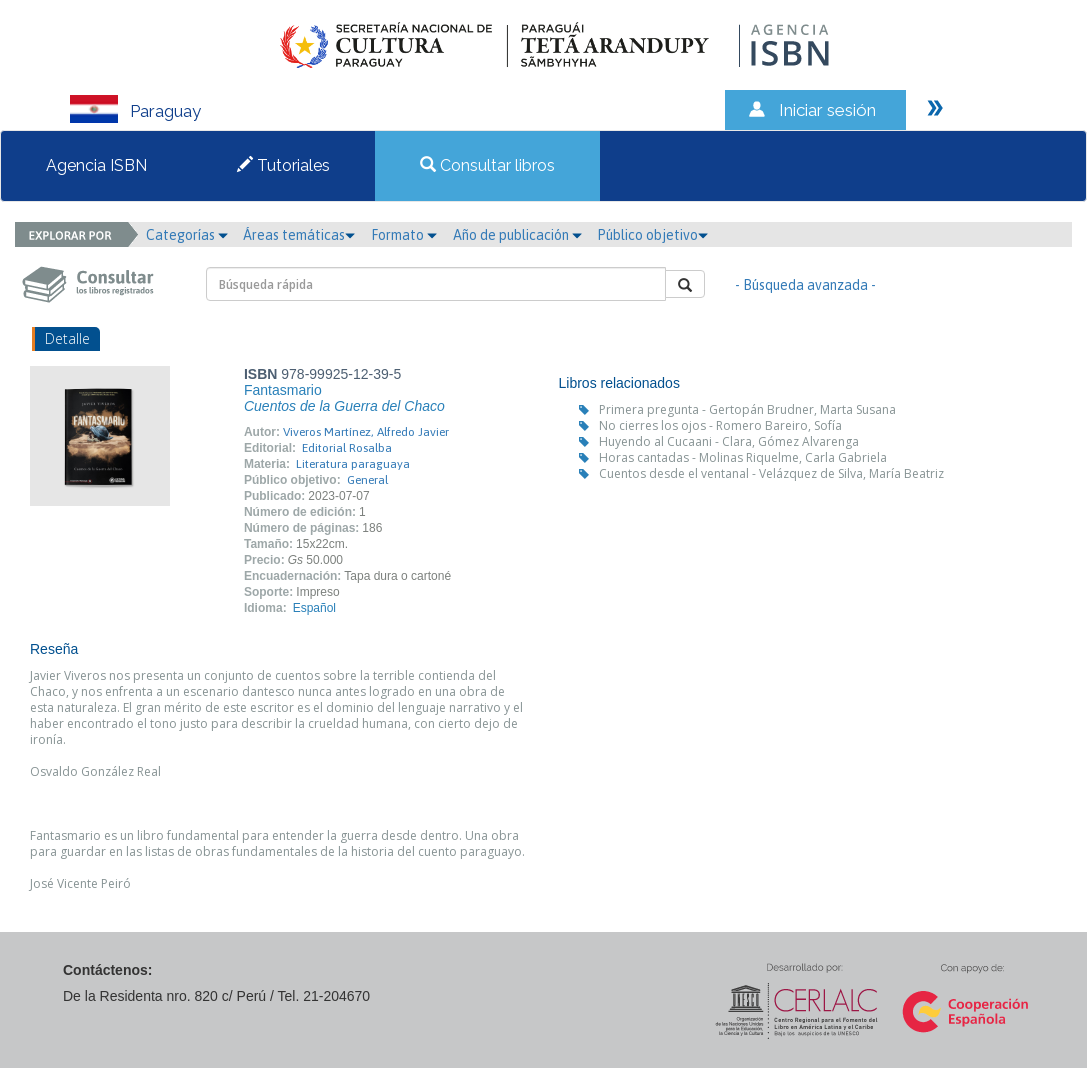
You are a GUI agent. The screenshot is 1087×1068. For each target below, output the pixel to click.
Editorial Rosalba (347, 448)
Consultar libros (487, 165)
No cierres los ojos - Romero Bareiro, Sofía (720, 425)
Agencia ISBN (96, 165)
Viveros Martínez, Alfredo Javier (366, 432)
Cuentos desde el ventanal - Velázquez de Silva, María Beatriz (771, 473)
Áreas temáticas (299, 235)
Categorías (187, 235)
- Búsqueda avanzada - (805, 285)
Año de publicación (517, 235)
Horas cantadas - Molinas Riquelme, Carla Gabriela (743, 457)
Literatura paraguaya (353, 464)
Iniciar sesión (827, 110)
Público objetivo (652, 235)
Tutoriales (283, 165)
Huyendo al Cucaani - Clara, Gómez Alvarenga (729, 441)
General (367, 480)
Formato (404, 235)
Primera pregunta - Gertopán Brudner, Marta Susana (747, 409)
